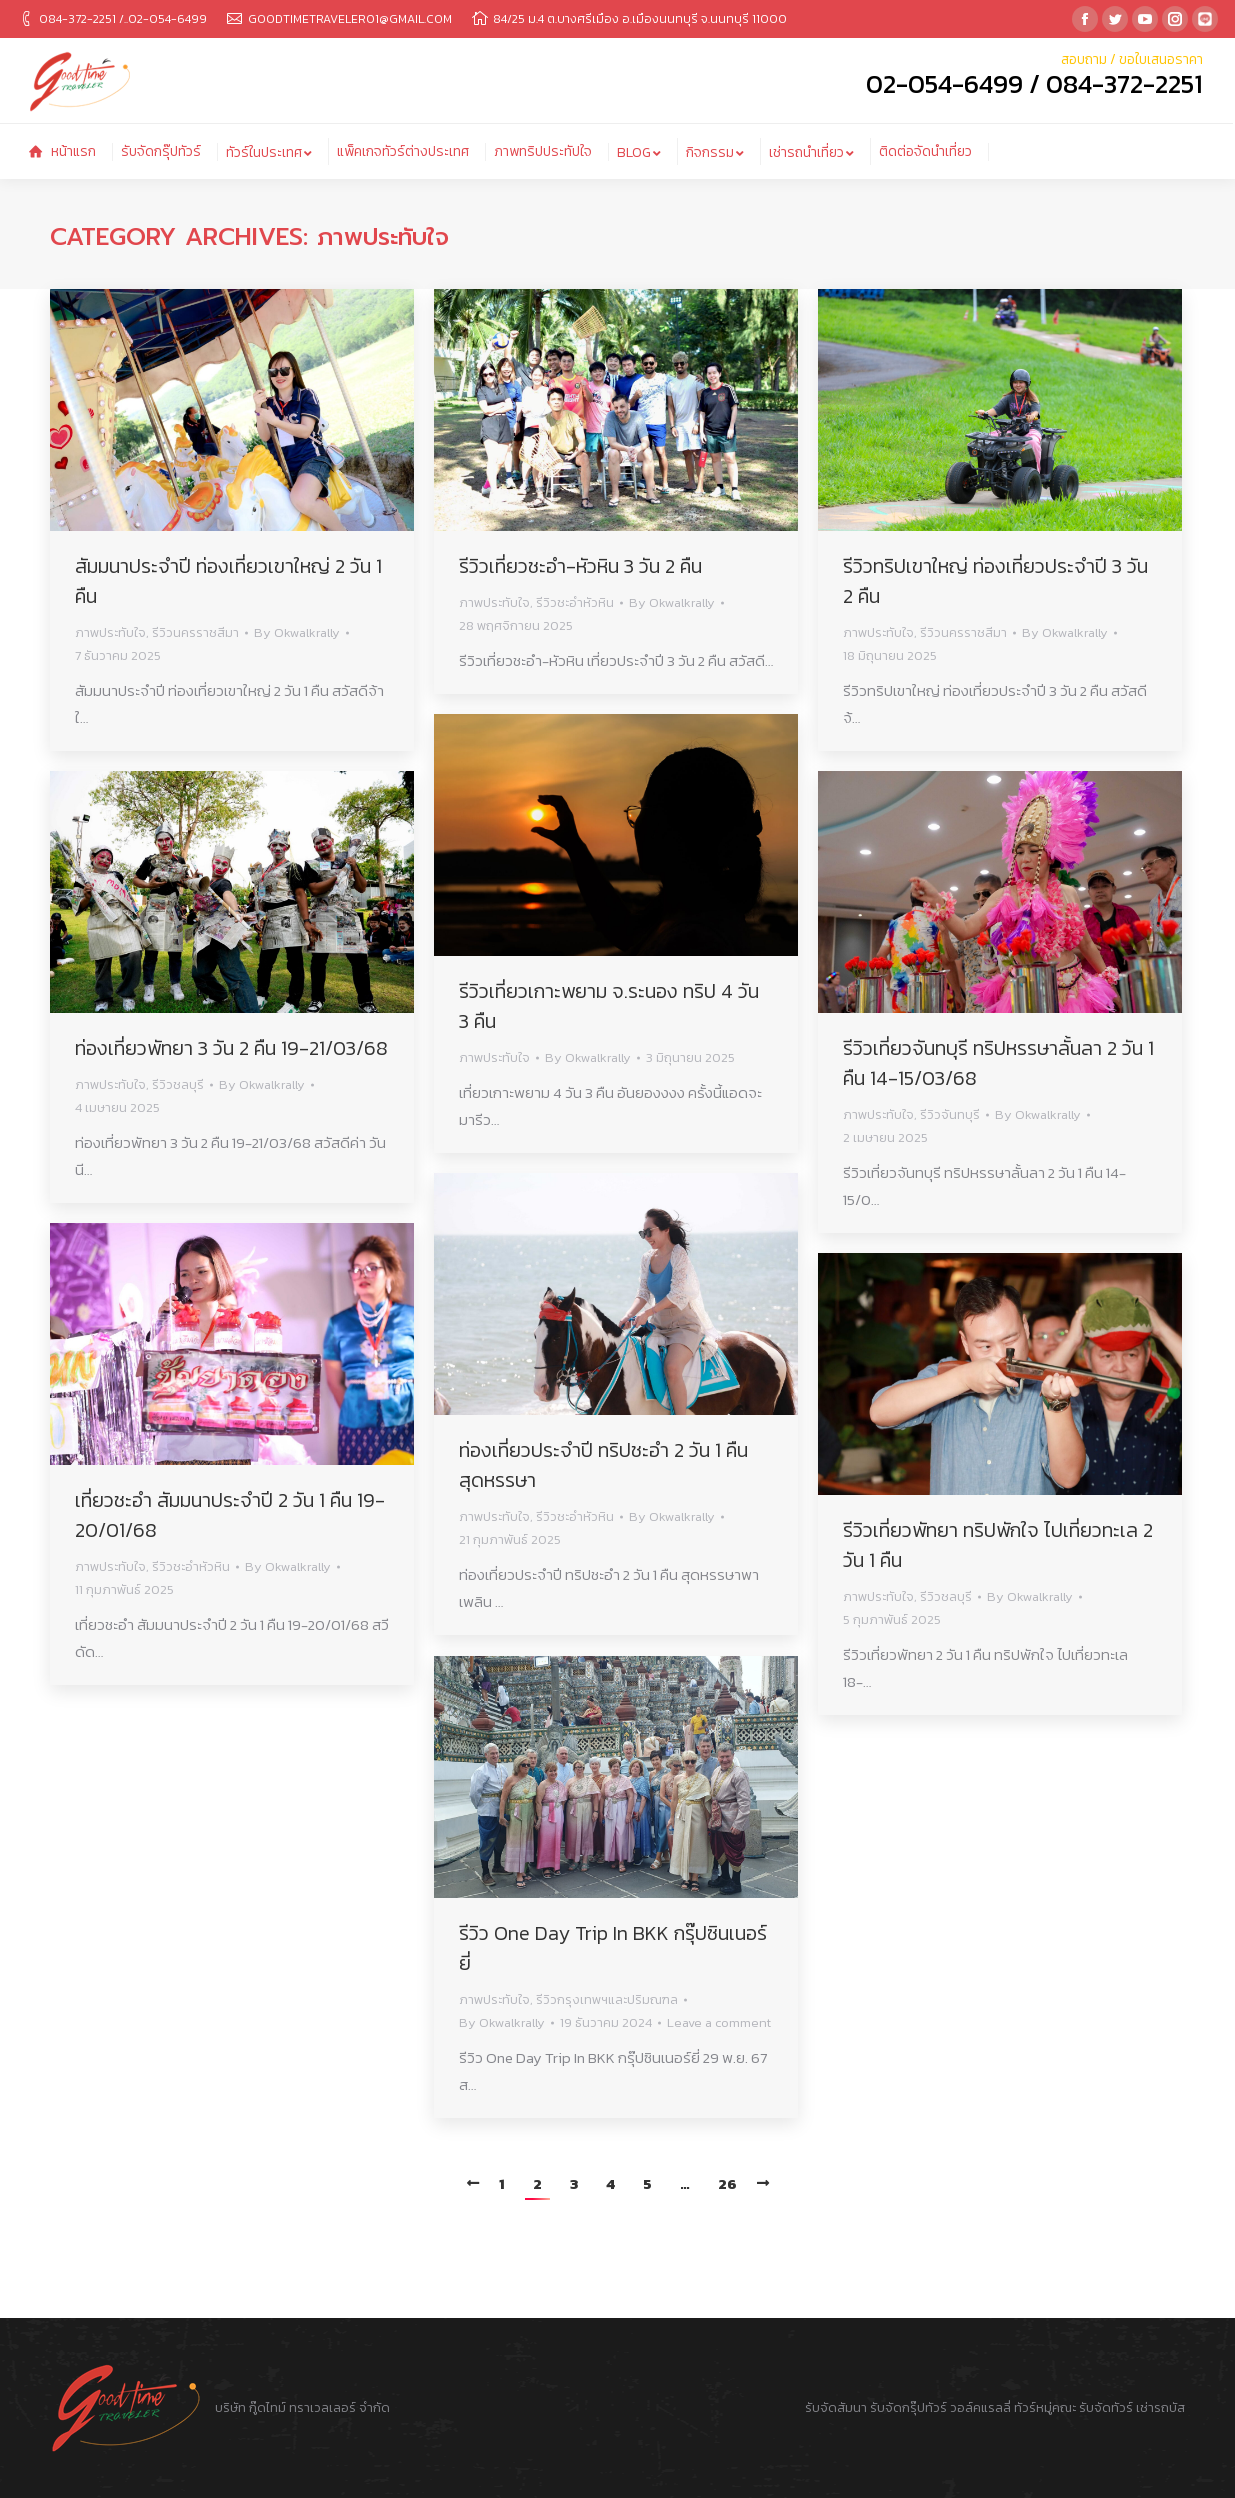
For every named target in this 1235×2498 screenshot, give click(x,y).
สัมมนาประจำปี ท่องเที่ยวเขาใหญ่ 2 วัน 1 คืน (228, 581)
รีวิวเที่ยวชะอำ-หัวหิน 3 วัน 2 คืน (580, 566)
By (297, 632)
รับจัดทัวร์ (1106, 2407)
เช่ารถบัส (1160, 2407)
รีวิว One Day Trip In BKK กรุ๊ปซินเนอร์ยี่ (613, 1948)
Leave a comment (719, 2022)
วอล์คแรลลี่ (982, 2407)
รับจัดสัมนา (836, 2407)
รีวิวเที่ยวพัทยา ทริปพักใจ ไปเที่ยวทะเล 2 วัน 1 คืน (998, 1545)
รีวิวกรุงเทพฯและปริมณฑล (607, 1999)
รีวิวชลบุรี (178, 1084)
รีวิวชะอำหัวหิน (575, 602)
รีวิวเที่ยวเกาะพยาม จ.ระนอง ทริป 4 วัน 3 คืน (609, 1006)
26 (727, 2183)
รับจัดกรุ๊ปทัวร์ (908, 2407)
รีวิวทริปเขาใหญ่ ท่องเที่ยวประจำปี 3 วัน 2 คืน (995, 581)
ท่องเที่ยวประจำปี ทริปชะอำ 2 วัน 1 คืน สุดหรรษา (603, 1465)
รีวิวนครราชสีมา (195, 632)
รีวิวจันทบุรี (950, 1114)
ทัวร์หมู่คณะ (1045, 2407)
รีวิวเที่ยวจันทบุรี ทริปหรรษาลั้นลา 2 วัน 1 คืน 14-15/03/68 (998, 1063)
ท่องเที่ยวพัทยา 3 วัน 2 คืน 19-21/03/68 (231, 1048)
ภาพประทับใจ (110, 632)
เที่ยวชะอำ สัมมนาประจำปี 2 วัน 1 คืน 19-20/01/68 (230, 1515)
